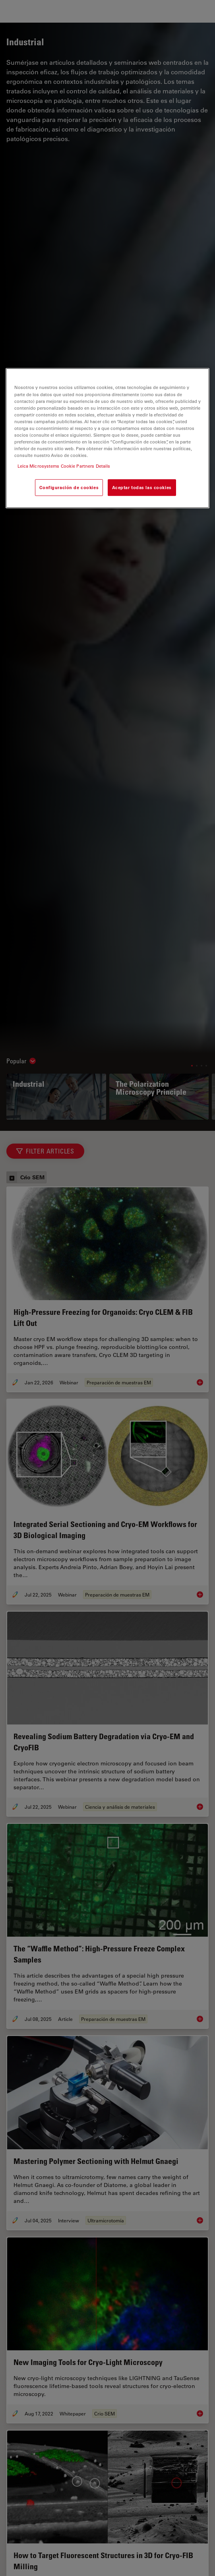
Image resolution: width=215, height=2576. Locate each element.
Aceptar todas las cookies (142, 487)
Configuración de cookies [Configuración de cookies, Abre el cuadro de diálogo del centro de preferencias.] (69, 487)
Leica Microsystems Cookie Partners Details (63, 466)
